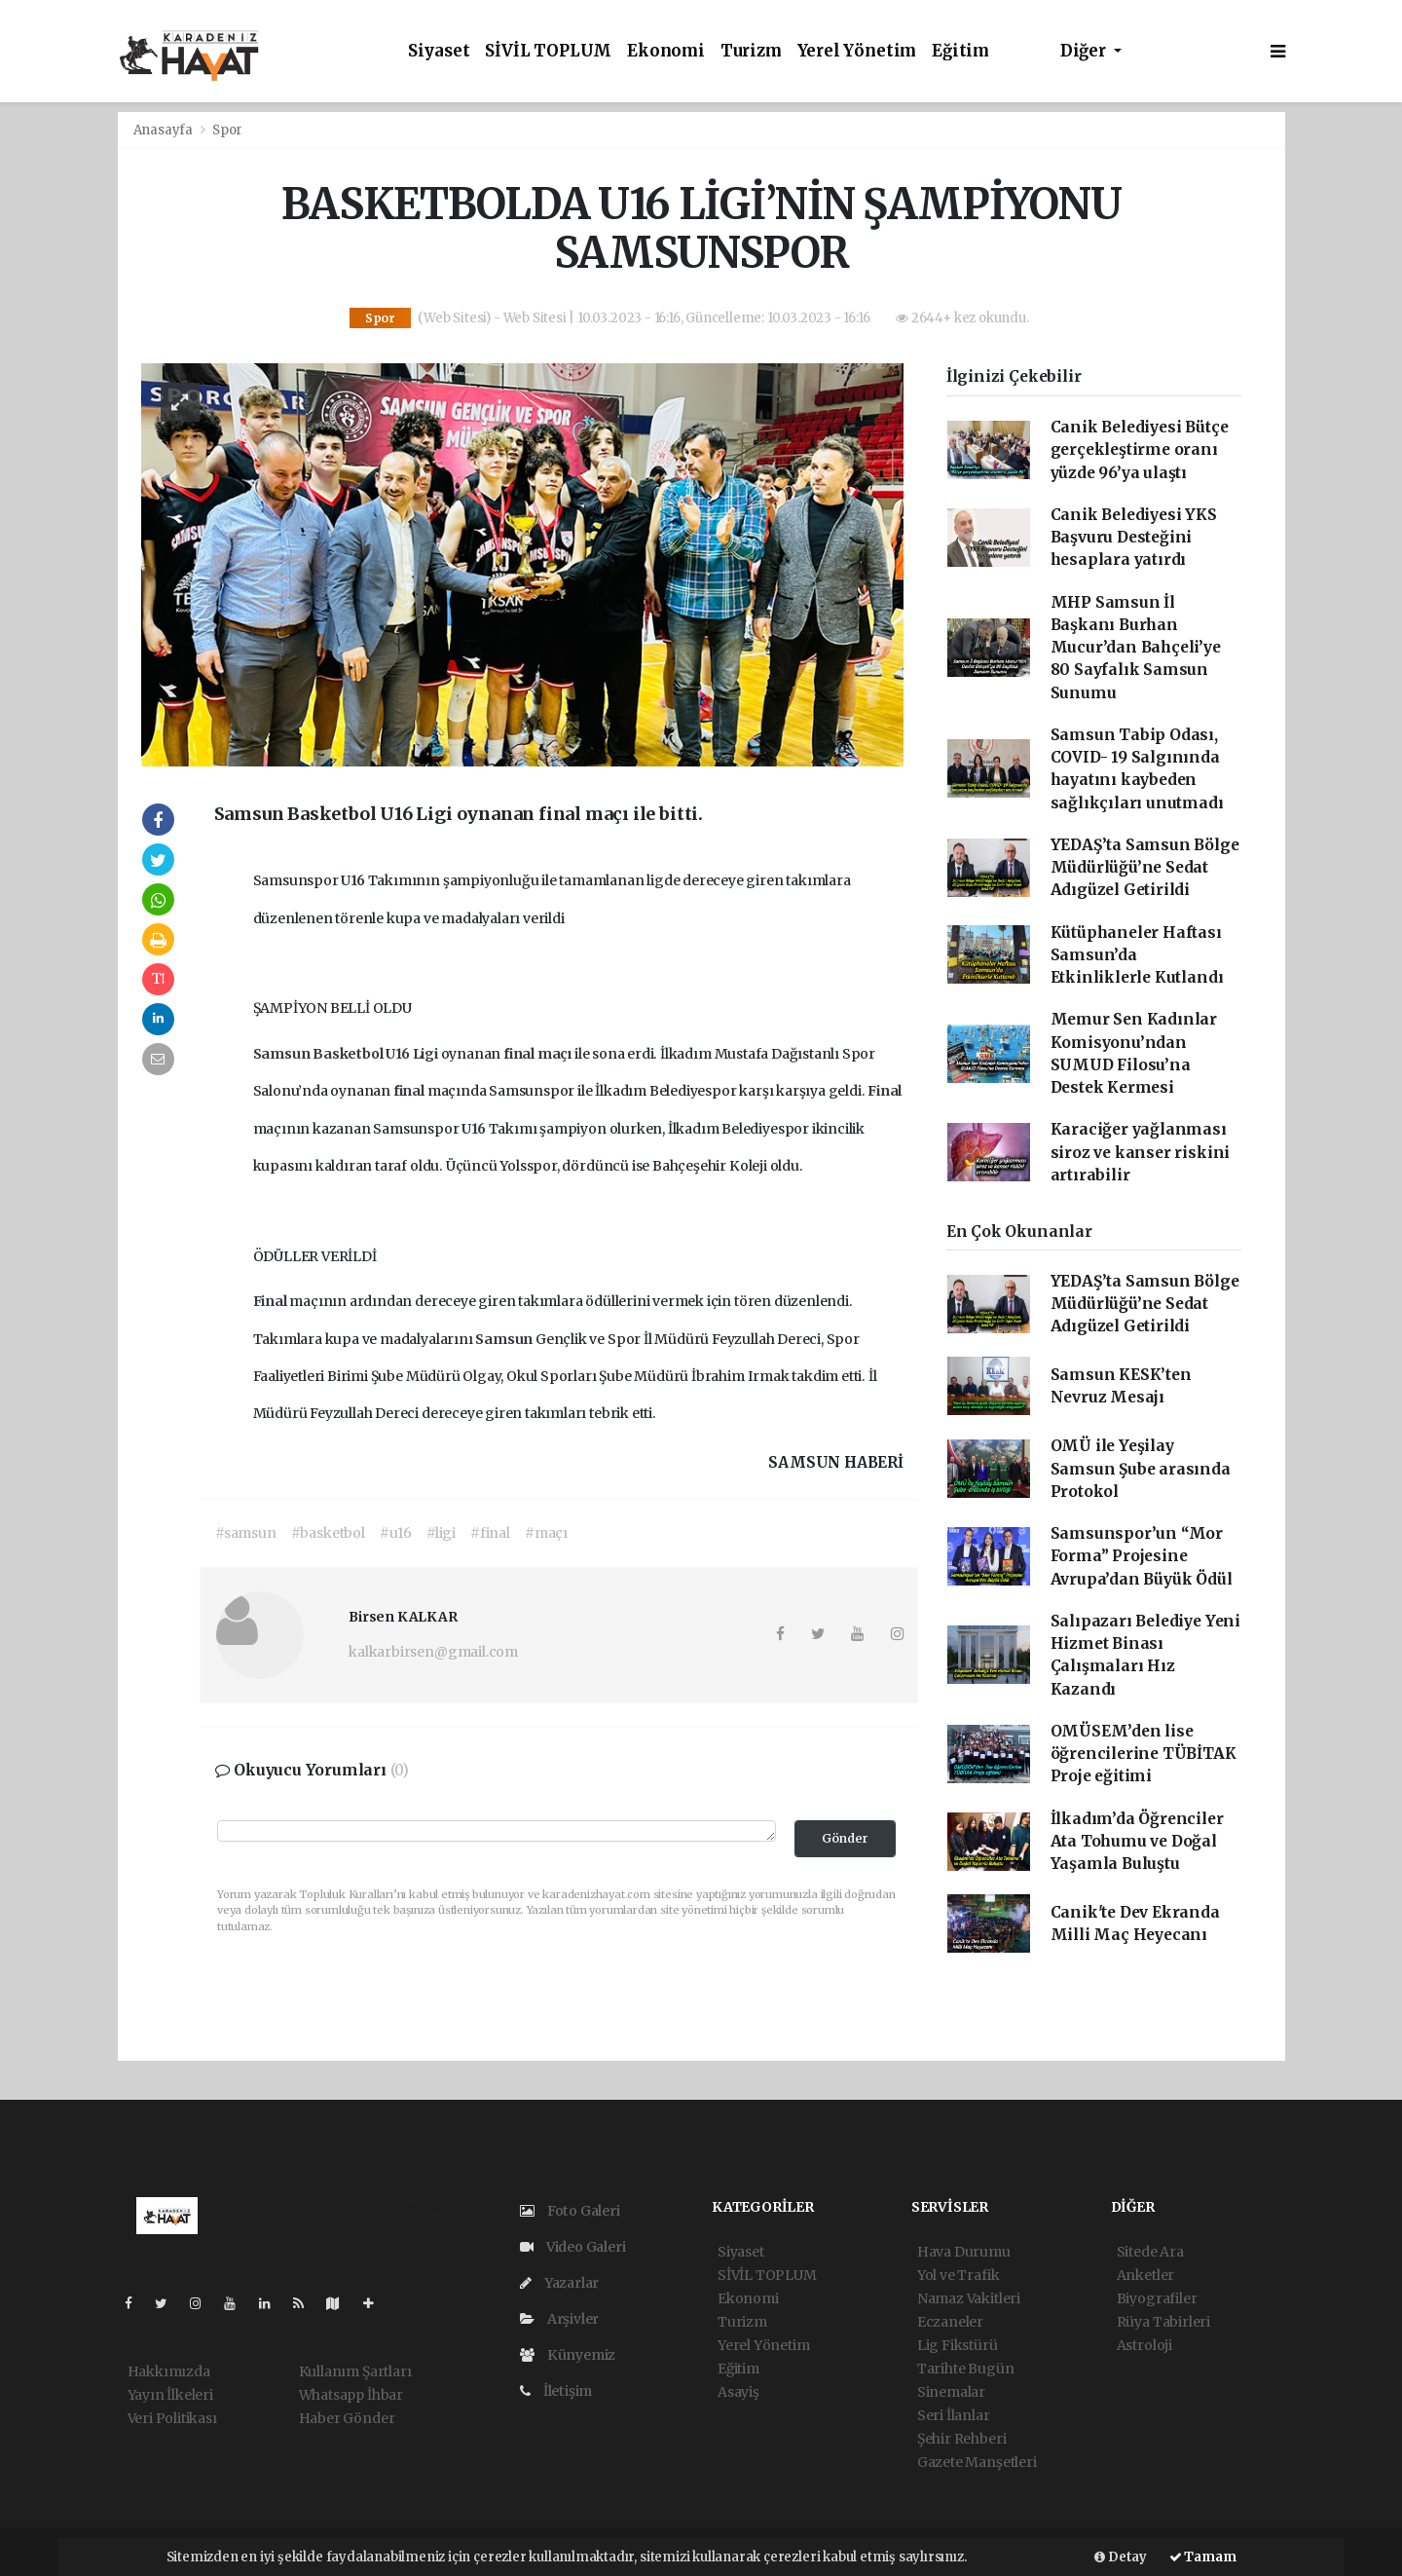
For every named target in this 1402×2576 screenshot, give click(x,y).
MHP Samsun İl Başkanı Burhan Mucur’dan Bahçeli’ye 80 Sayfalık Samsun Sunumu (1136, 647)
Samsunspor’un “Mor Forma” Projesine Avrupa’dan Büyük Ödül (1142, 1556)
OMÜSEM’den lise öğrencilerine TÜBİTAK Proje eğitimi (1143, 1754)
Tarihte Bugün (966, 2368)
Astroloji (1144, 2345)
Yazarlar (559, 2283)
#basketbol (328, 1533)
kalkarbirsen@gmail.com (433, 1652)
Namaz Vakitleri (968, 2298)
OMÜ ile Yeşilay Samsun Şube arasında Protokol (1141, 1469)
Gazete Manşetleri (977, 2462)
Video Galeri (572, 2247)
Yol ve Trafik (958, 2275)
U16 (354, 880)
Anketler (1145, 2275)
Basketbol (349, 1054)
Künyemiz (567, 2355)
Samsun (283, 1054)
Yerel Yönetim (857, 51)
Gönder (845, 1838)
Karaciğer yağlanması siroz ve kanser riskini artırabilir (1141, 1152)
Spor (226, 130)
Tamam (1202, 2557)
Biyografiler (1157, 2298)
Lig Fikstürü (957, 2345)
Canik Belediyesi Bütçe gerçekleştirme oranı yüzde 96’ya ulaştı (1140, 450)
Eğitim (960, 51)
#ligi (441, 1533)
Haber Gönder (347, 2418)
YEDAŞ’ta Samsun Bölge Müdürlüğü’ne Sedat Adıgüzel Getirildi (1145, 868)
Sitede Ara (1150, 2251)
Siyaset (439, 51)
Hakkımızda (169, 2371)
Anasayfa (164, 130)
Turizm (751, 51)
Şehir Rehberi (962, 2438)
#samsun (246, 1533)
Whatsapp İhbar (351, 2395)
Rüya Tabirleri (1163, 2322)
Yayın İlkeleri (170, 2395)
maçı (555, 1054)
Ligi (427, 1054)
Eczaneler (950, 2322)
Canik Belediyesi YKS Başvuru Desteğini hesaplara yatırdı (1134, 537)
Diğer (1085, 51)
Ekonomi (666, 51)
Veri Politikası (172, 2418)
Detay (1120, 2557)
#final (490, 1533)
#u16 (396, 1533)
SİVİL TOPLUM (548, 51)
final (520, 1054)
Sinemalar (951, 2392)
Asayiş (738, 2392)
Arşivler (559, 2319)
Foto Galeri (570, 2211)
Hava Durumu (964, 2251)
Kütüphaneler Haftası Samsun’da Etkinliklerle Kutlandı (1137, 955)
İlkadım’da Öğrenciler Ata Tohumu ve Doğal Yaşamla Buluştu (1137, 1842)
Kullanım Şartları (355, 2371)
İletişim (556, 2391)
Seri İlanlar (953, 2415)
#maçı (546, 1533)
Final (884, 1091)
